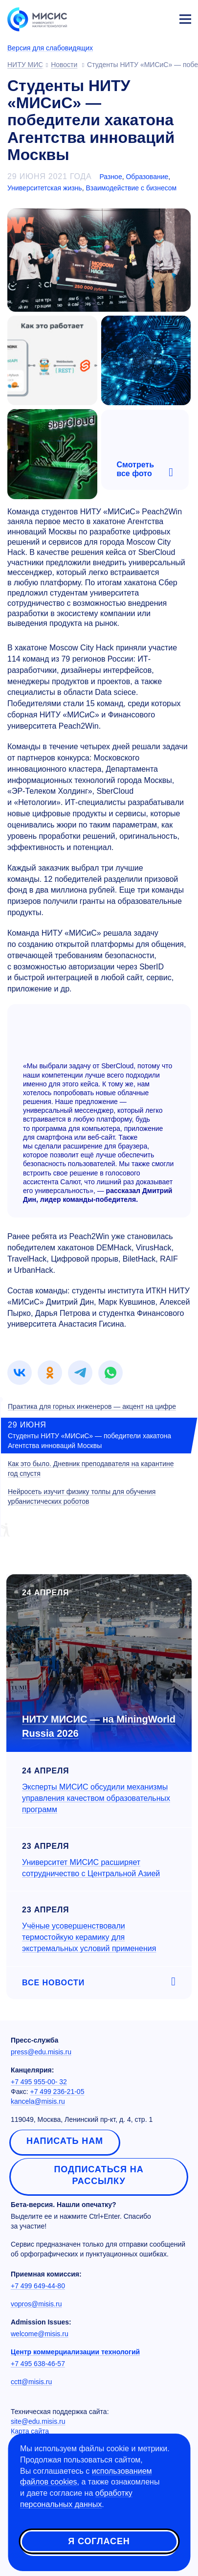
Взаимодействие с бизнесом (131, 188)
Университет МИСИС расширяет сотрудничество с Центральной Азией (91, 1868)
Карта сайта (30, 2431)
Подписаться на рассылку (98, 2175)
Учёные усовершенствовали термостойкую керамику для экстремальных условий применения (89, 1937)
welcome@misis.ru (39, 2334)
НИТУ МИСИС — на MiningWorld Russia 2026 (99, 1726)
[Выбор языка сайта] (139, 16)
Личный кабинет (162, 17)
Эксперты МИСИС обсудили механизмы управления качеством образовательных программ (96, 1798)
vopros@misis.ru (36, 2304)
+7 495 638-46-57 (38, 2364)
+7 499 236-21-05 (57, 2091)
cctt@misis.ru (31, 2382)
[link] (19, 1372)
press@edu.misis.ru (41, 2052)
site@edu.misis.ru (38, 2421)
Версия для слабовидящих (50, 48)
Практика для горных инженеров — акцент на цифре (92, 1406)
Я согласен (99, 2541)
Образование (147, 177)
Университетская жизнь (44, 188)
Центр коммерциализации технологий (75, 2352)
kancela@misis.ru (38, 2101)
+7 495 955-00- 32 (39, 2082)
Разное (110, 177)
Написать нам (64, 2141)
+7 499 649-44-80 (38, 2286)
